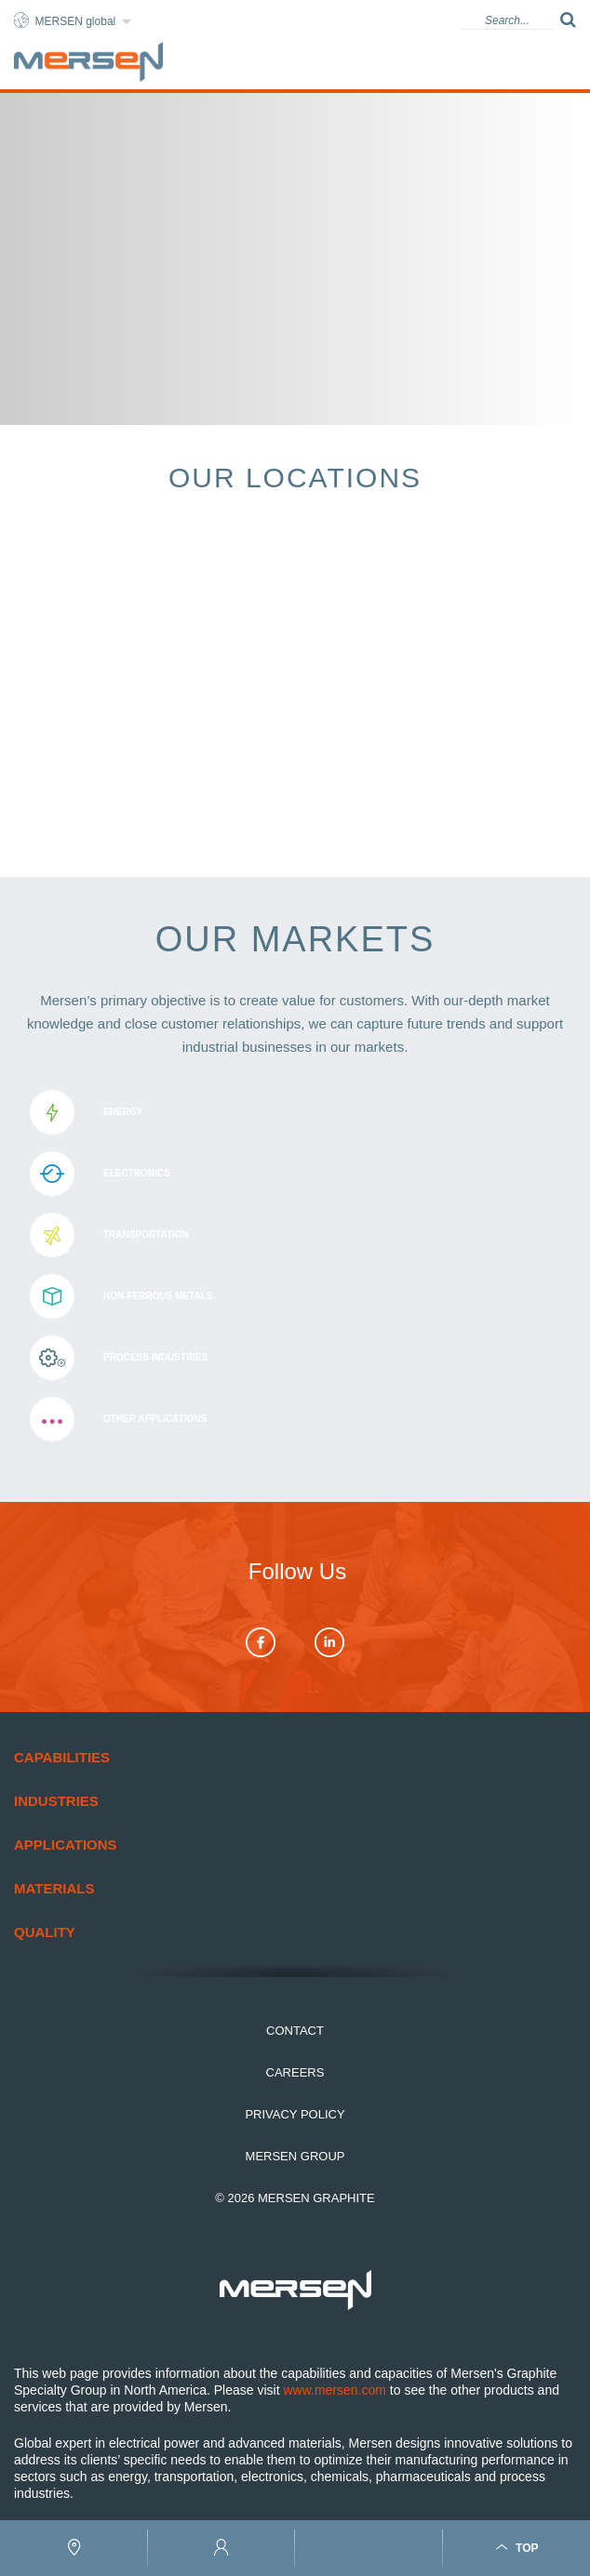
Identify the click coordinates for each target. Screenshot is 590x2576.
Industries (56, 1801)
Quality (44, 1932)
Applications (65, 1844)
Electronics (295, 1174)
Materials (54, 1888)
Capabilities (62, 1757)
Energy (295, 1112)
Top (516, 2547)
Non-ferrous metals (295, 1296)
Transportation (295, 1235)
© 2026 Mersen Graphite (294, 2198)
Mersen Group (295, 2156)
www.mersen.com (334, 2390)
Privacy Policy (294, 2114)
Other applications (295, 1419)
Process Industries (295, 1358)
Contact (295, 2031)
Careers (295, 2072)
